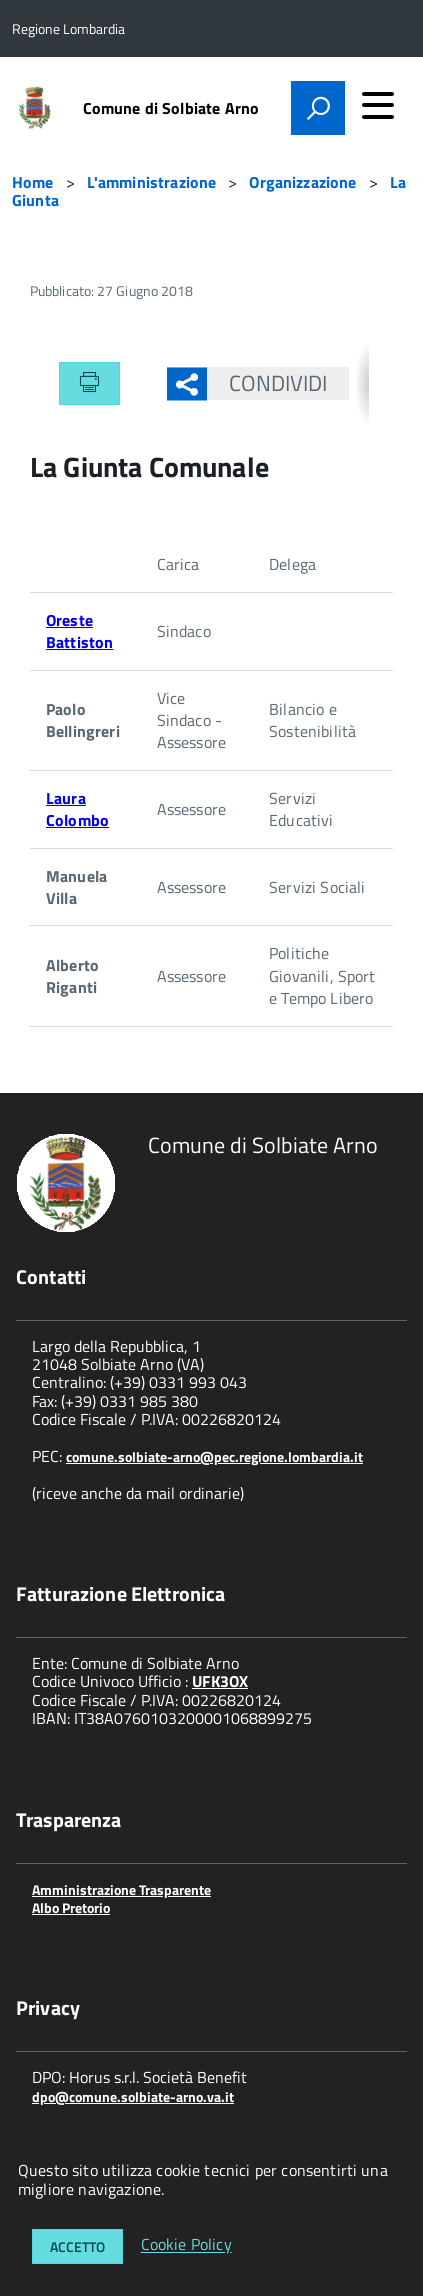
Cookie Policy (186, 2245)
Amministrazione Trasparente (121, 1889)
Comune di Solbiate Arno (171, 108)
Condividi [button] (267, 383)
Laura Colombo (77, 809)
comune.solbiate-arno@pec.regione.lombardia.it (214, 1456)
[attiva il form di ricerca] (318, 108)
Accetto (77, 2246)
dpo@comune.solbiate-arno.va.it (133, 2096)
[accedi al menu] (378, 105)
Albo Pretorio (71, 1907)
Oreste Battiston (79, 631)
